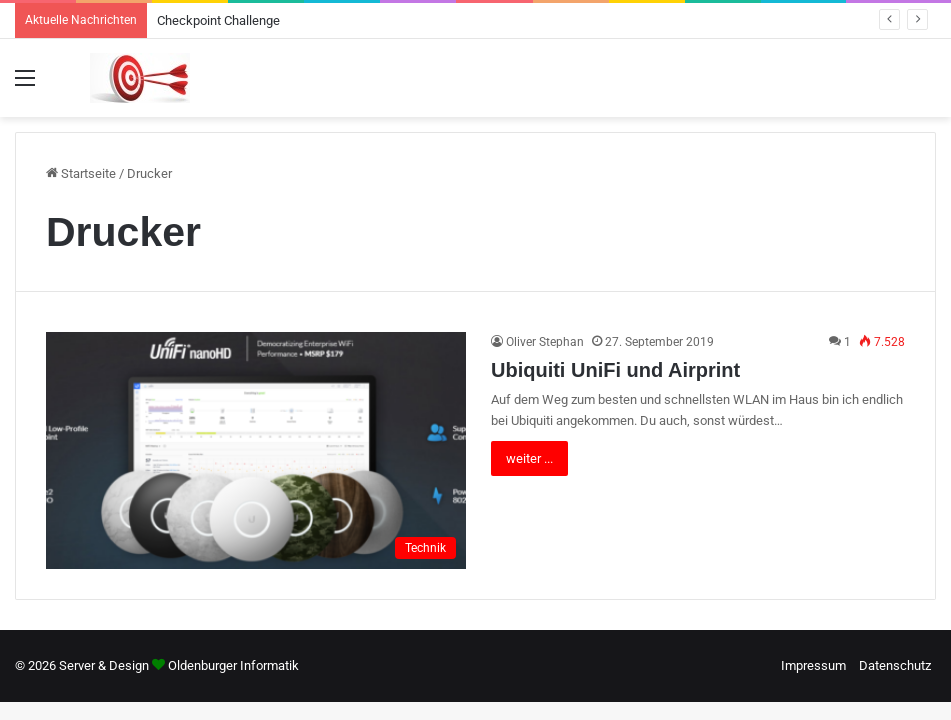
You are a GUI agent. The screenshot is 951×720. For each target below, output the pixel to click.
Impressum (813, 665)
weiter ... (529, 458)
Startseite (81, 173)
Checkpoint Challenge (218, 20)
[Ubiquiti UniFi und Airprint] (256, 450)
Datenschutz (895, 665)
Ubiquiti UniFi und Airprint (615, 370)
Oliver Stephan (545, 342)
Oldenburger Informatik (233, 665)
